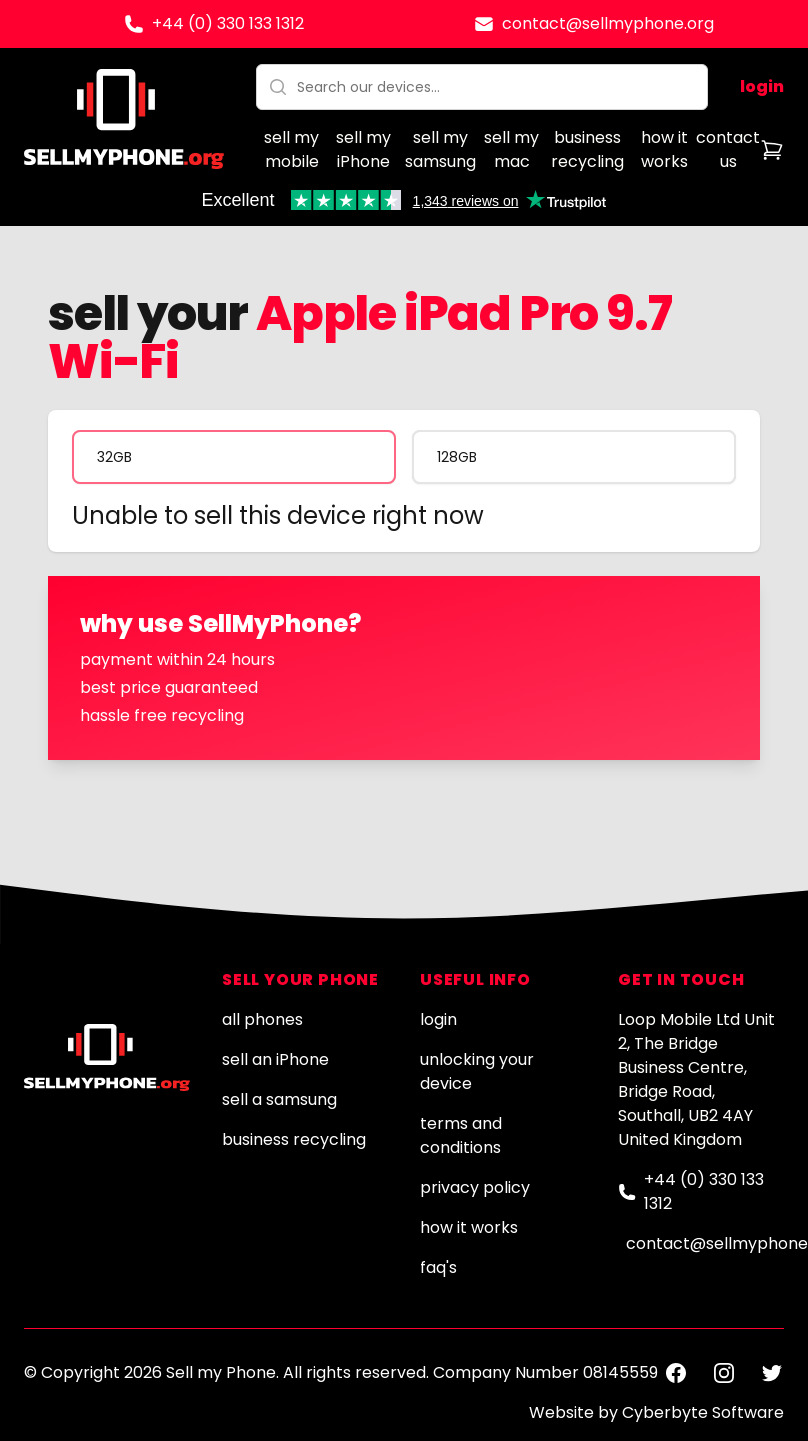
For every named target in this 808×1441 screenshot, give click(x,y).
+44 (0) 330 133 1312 (228, 23)
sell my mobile (291, 149)
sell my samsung (440, 149)
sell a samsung (279, 1099)
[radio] (234, 457)
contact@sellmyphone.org (608, 23)
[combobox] (482, 87)
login (762, 86)
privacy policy (475, 1187)
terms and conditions (461, 1135)
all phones (262, 1019)
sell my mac (511, 149)
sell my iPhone (363, 149)
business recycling (587, 149)
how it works (664, 149)
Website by (656, 1412)
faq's (438, 1267)
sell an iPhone (275, 1059)
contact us (728, 149)
